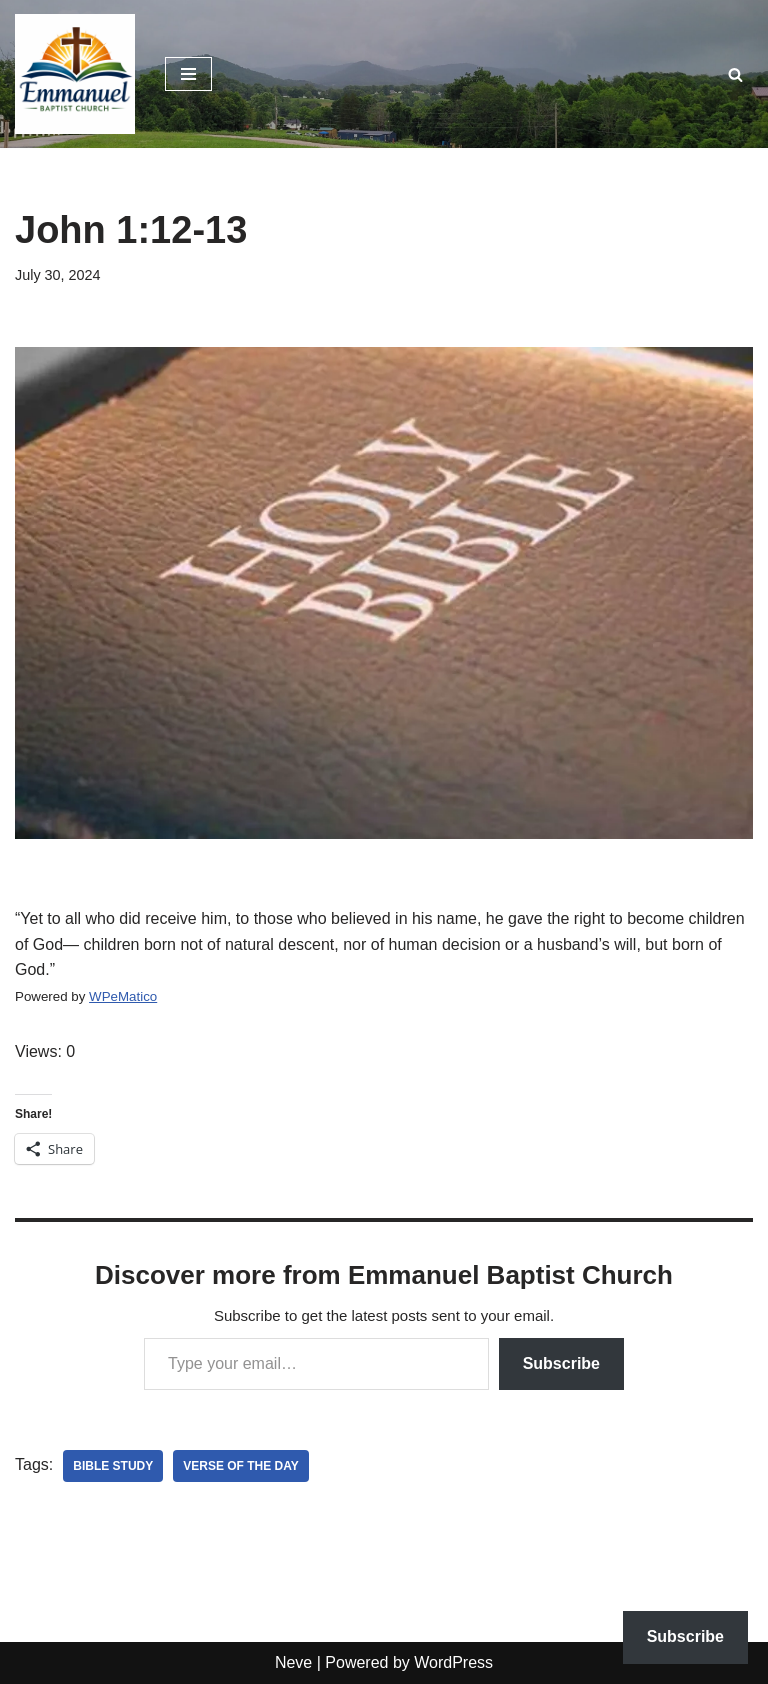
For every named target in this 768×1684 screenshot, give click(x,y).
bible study (113, 1466)
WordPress (453, 1662)
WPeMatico (123, 996)
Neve (293, 1662)
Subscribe (561, 1363)
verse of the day (241, 1466)
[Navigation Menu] (188, 74)
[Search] (735, 74)
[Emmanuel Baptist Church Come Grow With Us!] (75, 74)
